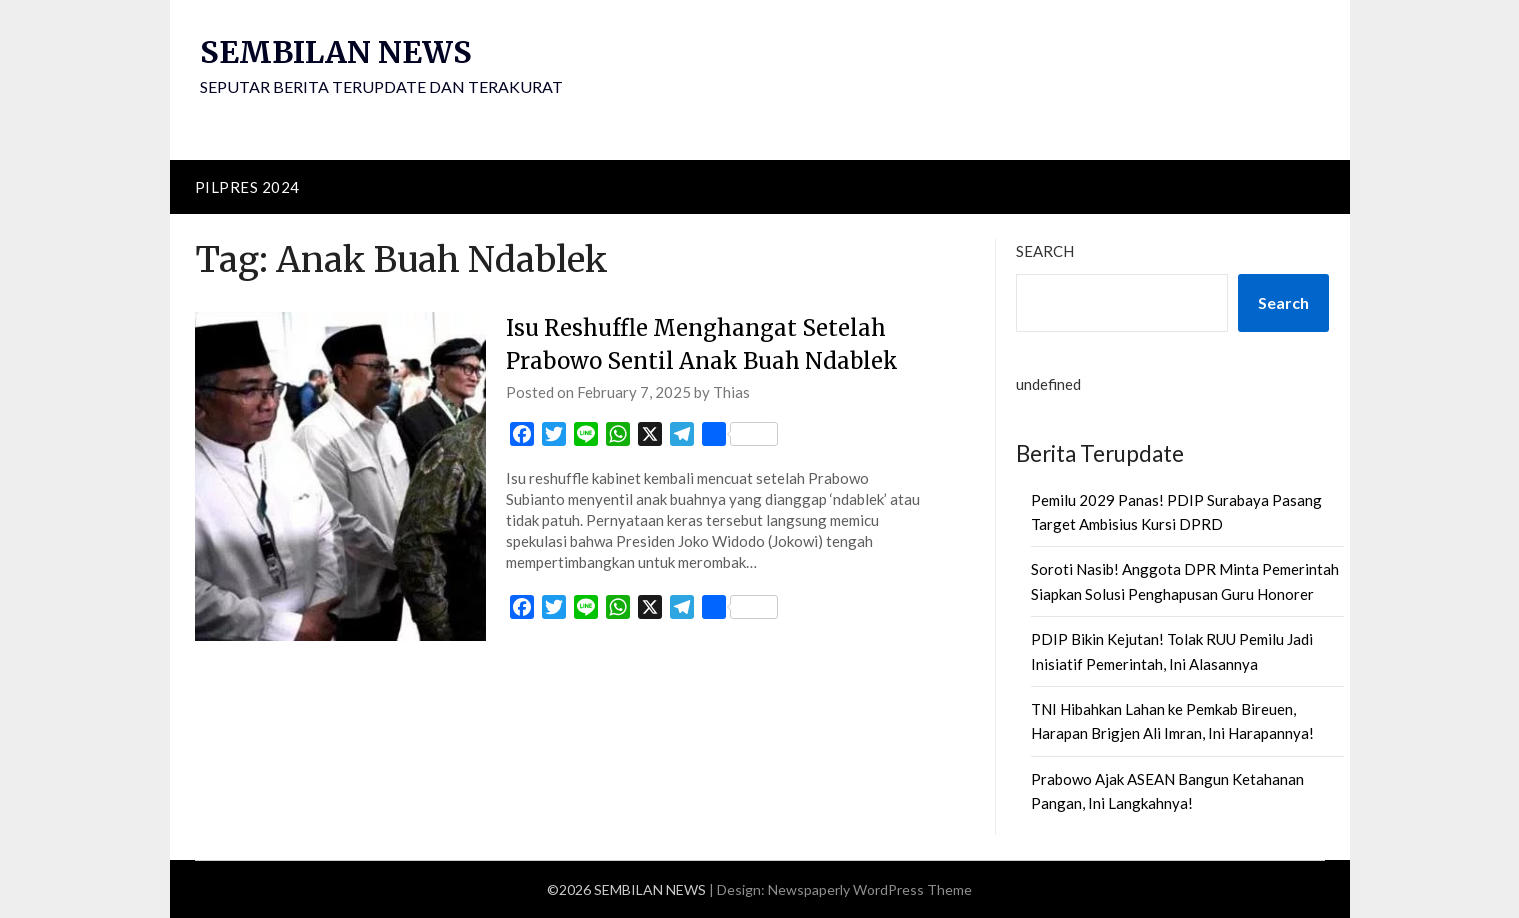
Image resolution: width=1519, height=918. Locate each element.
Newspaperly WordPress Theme (870, 889)
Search (1045, 251)
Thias (731, 392)
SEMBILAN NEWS (336, 52)
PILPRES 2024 (247, 187)
